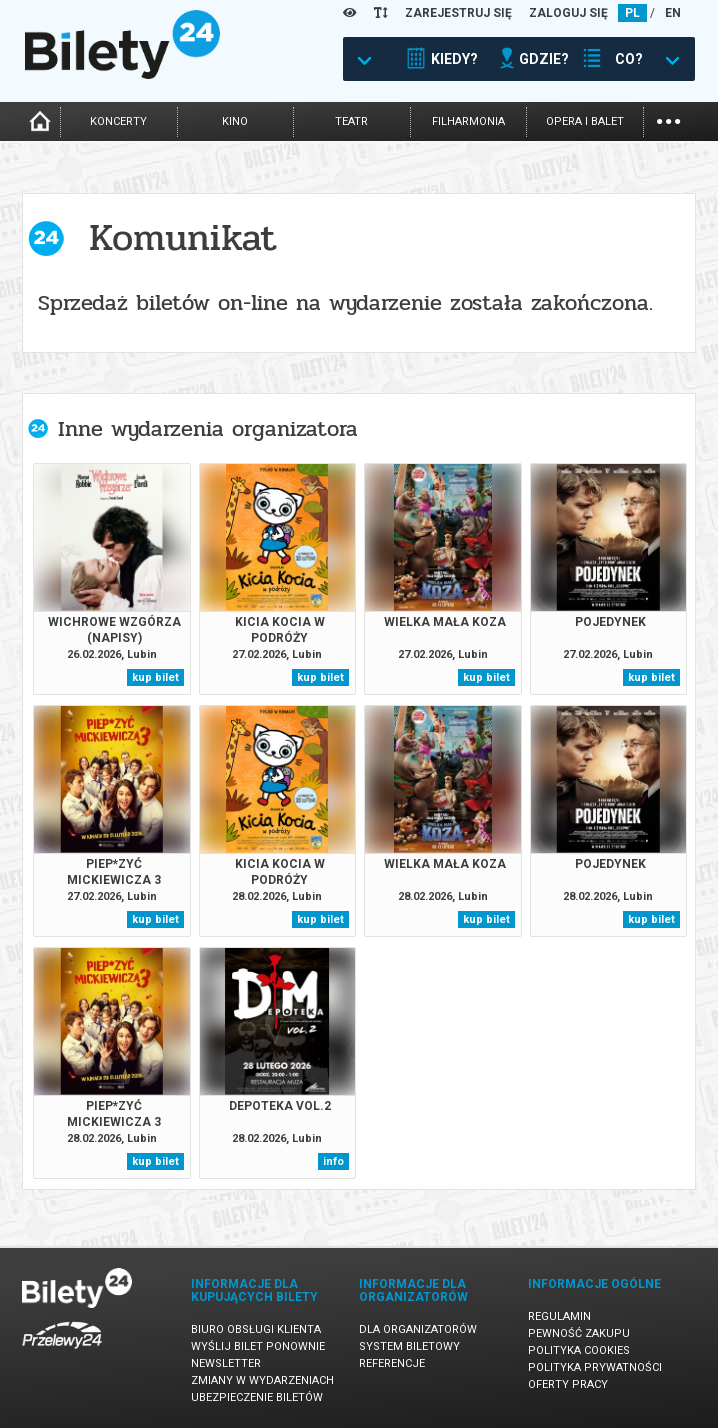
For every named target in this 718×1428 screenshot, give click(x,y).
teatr (351, 121)
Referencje (392, 1363)
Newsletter (226, 1363)
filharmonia (468, 121)
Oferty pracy (568, 1384)
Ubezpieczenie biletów (257, 1397)
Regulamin (559, 1316)
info (333, 1161)
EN (673, 13)
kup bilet (155, 677)
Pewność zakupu (579, 1333)
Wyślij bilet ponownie (258, 1346)
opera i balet (585, 121)
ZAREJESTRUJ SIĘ (458, 13)
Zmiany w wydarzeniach (262, 1380)
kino (235, 121)
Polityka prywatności (595, 1367)
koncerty (118, 121)
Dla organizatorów (418, 1329)
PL (632, 13)
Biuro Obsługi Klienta (256, 1329)
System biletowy (409, 1346)
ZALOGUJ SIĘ (568, 13)
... (668, 119)
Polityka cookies (579, 1350)
